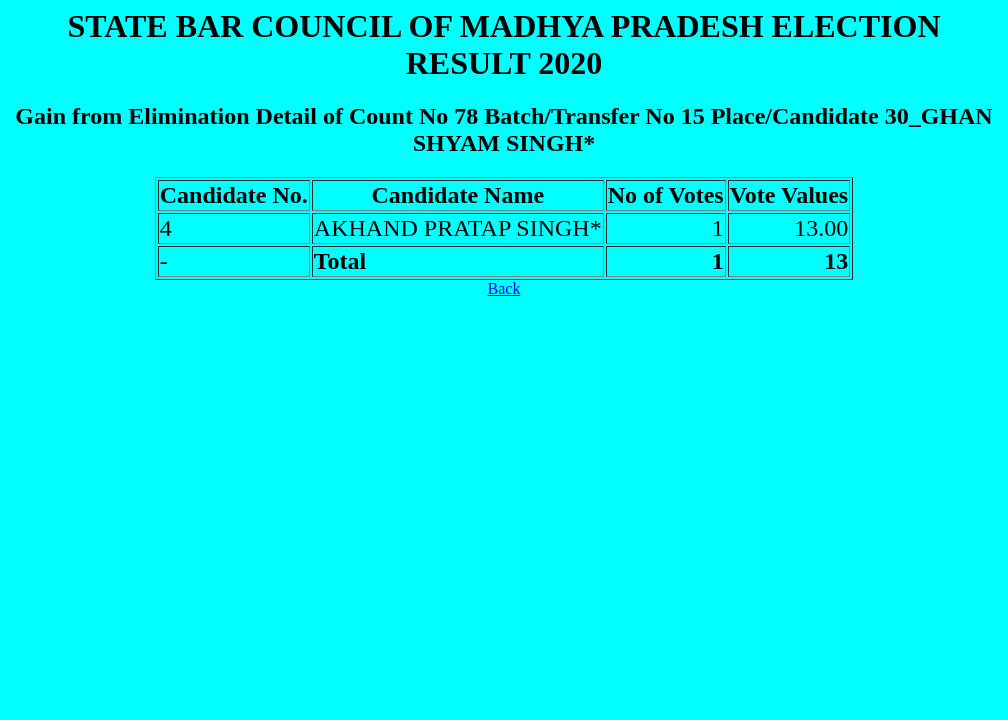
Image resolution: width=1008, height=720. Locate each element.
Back (504, 288)
